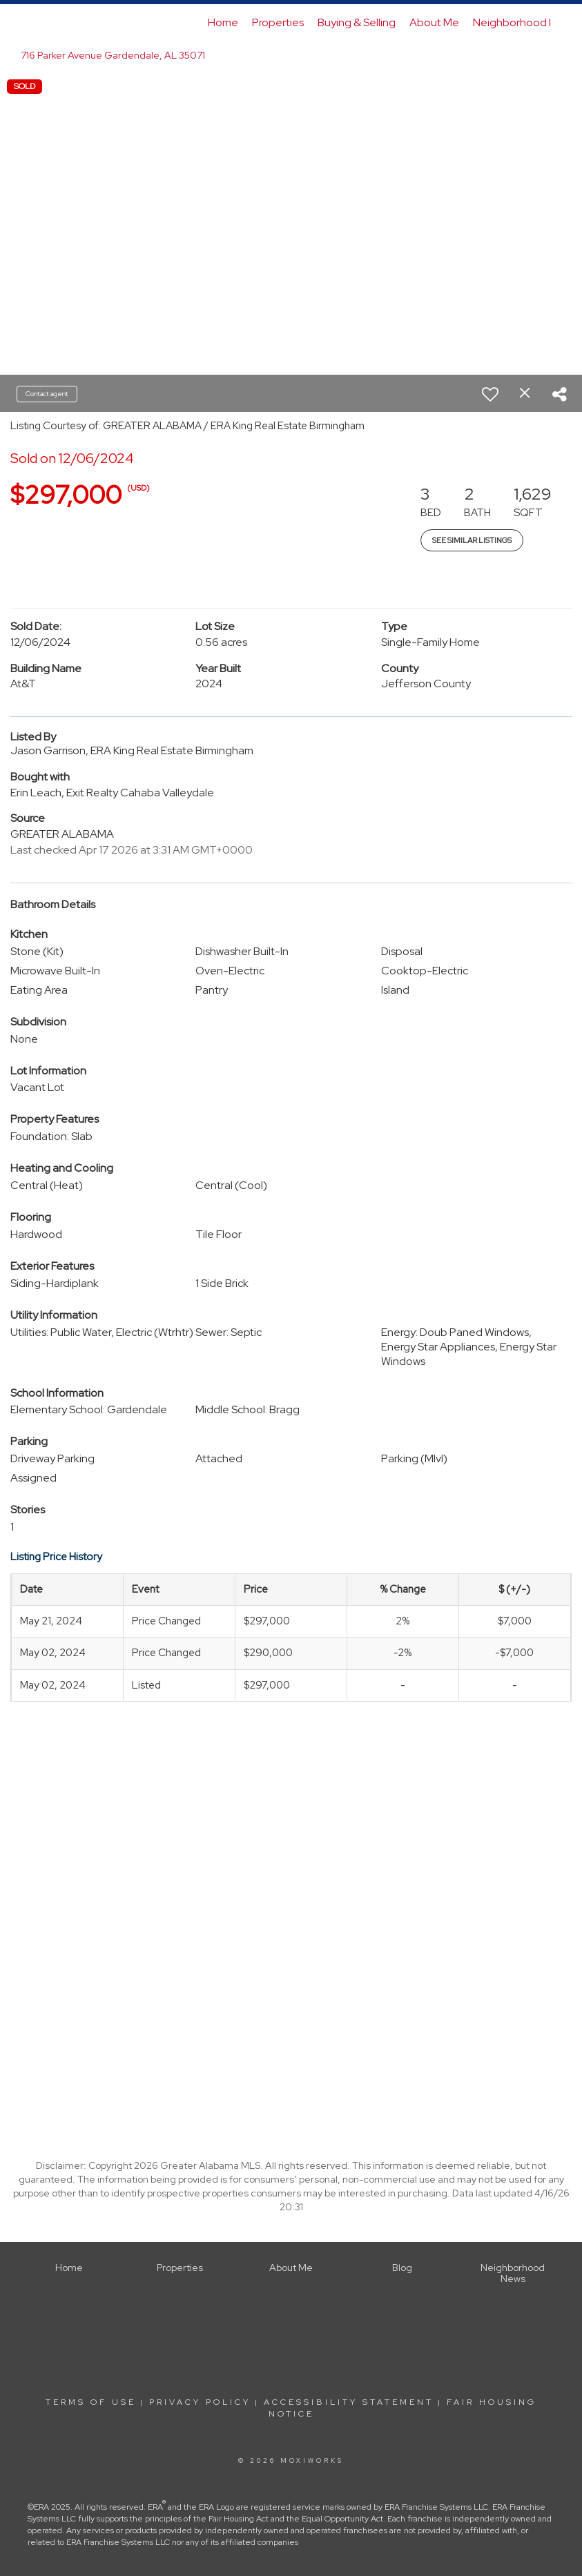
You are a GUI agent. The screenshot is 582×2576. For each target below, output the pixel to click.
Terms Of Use (91, 2402)
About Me (434, 22)
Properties (278, 22)
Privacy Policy (200, 2402)
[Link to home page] (39, 22)
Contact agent (47, 393)
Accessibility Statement (349, 2402)
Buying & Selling (357, 22)
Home (223, 22)
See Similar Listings (472, 540)
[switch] (490, 394)
